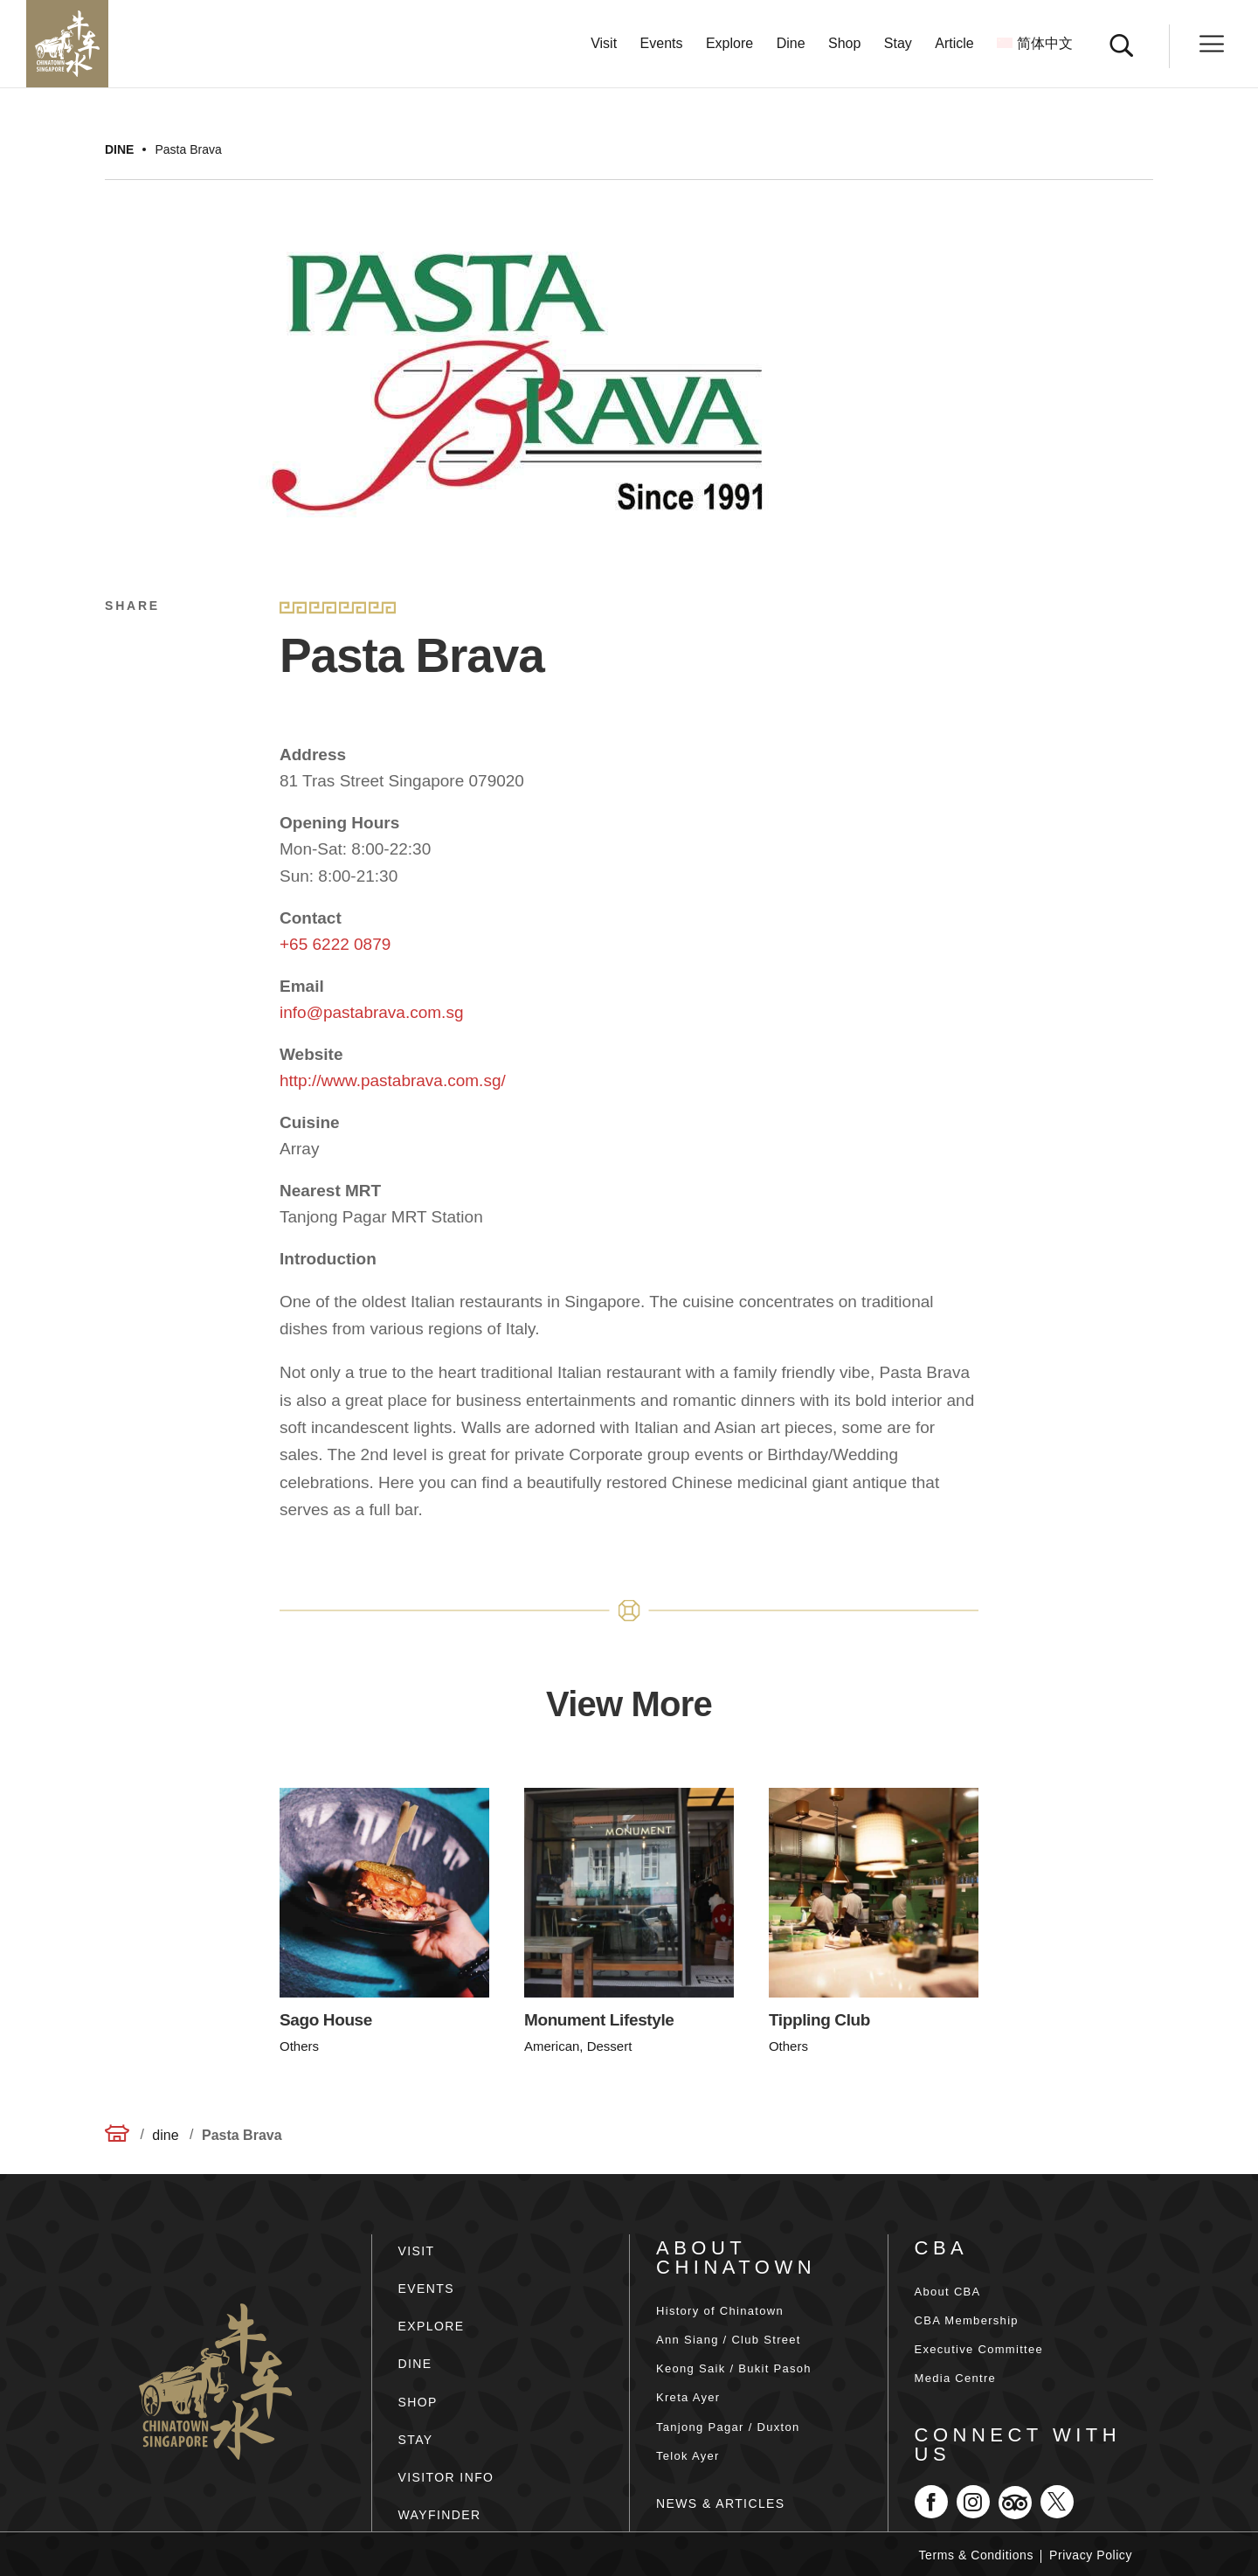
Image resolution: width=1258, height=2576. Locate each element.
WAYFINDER (439, 2515)
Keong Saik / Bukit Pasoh (734, 2368)
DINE (415, 2364)
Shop (844, 44)
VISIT (416, 2251)
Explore (729, 44)
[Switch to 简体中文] (1035, 62)
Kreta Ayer (688, 2397)
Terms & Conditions (976, 2555)
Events (661, 44)
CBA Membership (967, 2320)
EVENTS (426, 2289)
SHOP (418, 2402)
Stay (898, 44)
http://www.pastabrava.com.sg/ (393, 1080)
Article (954, 44)
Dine (791, 44)
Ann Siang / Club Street (728, 2339)
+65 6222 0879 (335, 944)
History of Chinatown (720, 2310)
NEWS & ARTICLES (720, 2503)
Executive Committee (979, 2349)
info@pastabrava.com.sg (371, 1012)
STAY (415, 2440)
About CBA (948, 2291)
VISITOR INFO (446, 2477)
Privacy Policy (1090, 2555)
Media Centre (956, 2378)
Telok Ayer (688, 2455)
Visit (604, 44)
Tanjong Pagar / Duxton (727, 2427)
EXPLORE (431, 2326)
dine (119, 149)
